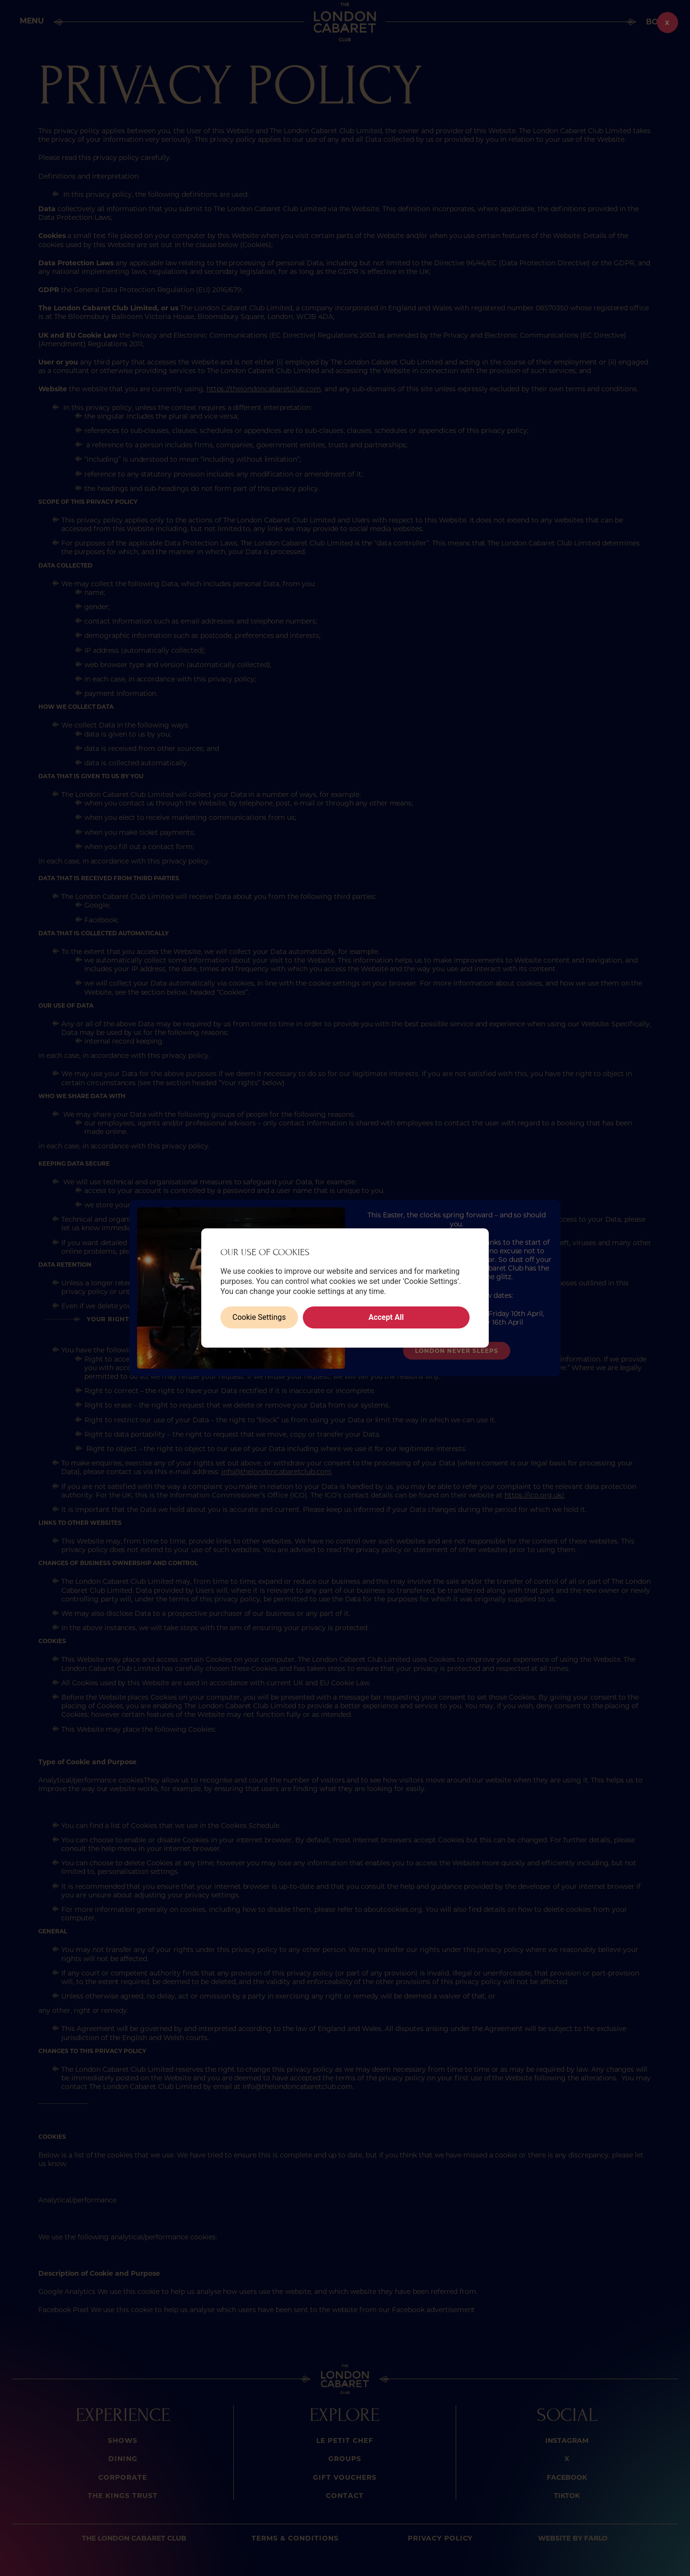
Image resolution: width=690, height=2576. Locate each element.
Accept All (386, 1317)
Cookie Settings (259, 1317)
